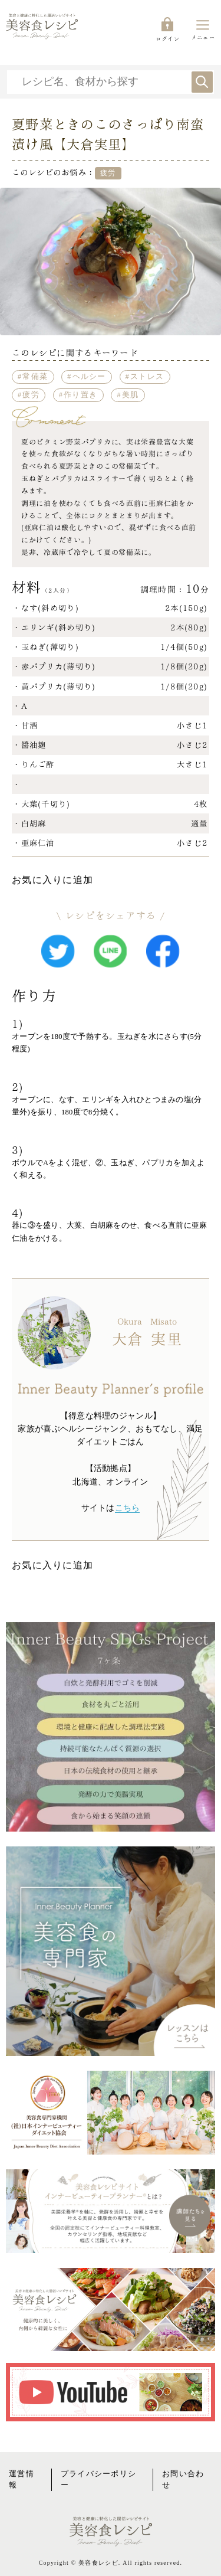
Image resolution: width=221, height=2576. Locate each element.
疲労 (30, 395)
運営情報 (21, 2479)
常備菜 (35, 376)
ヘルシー (89, 376)
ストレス (147, 376)
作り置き (80, 395)
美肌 (130, 395)
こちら (127, 1507)
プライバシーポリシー (99, 2479)
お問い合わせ (183, 2479)
